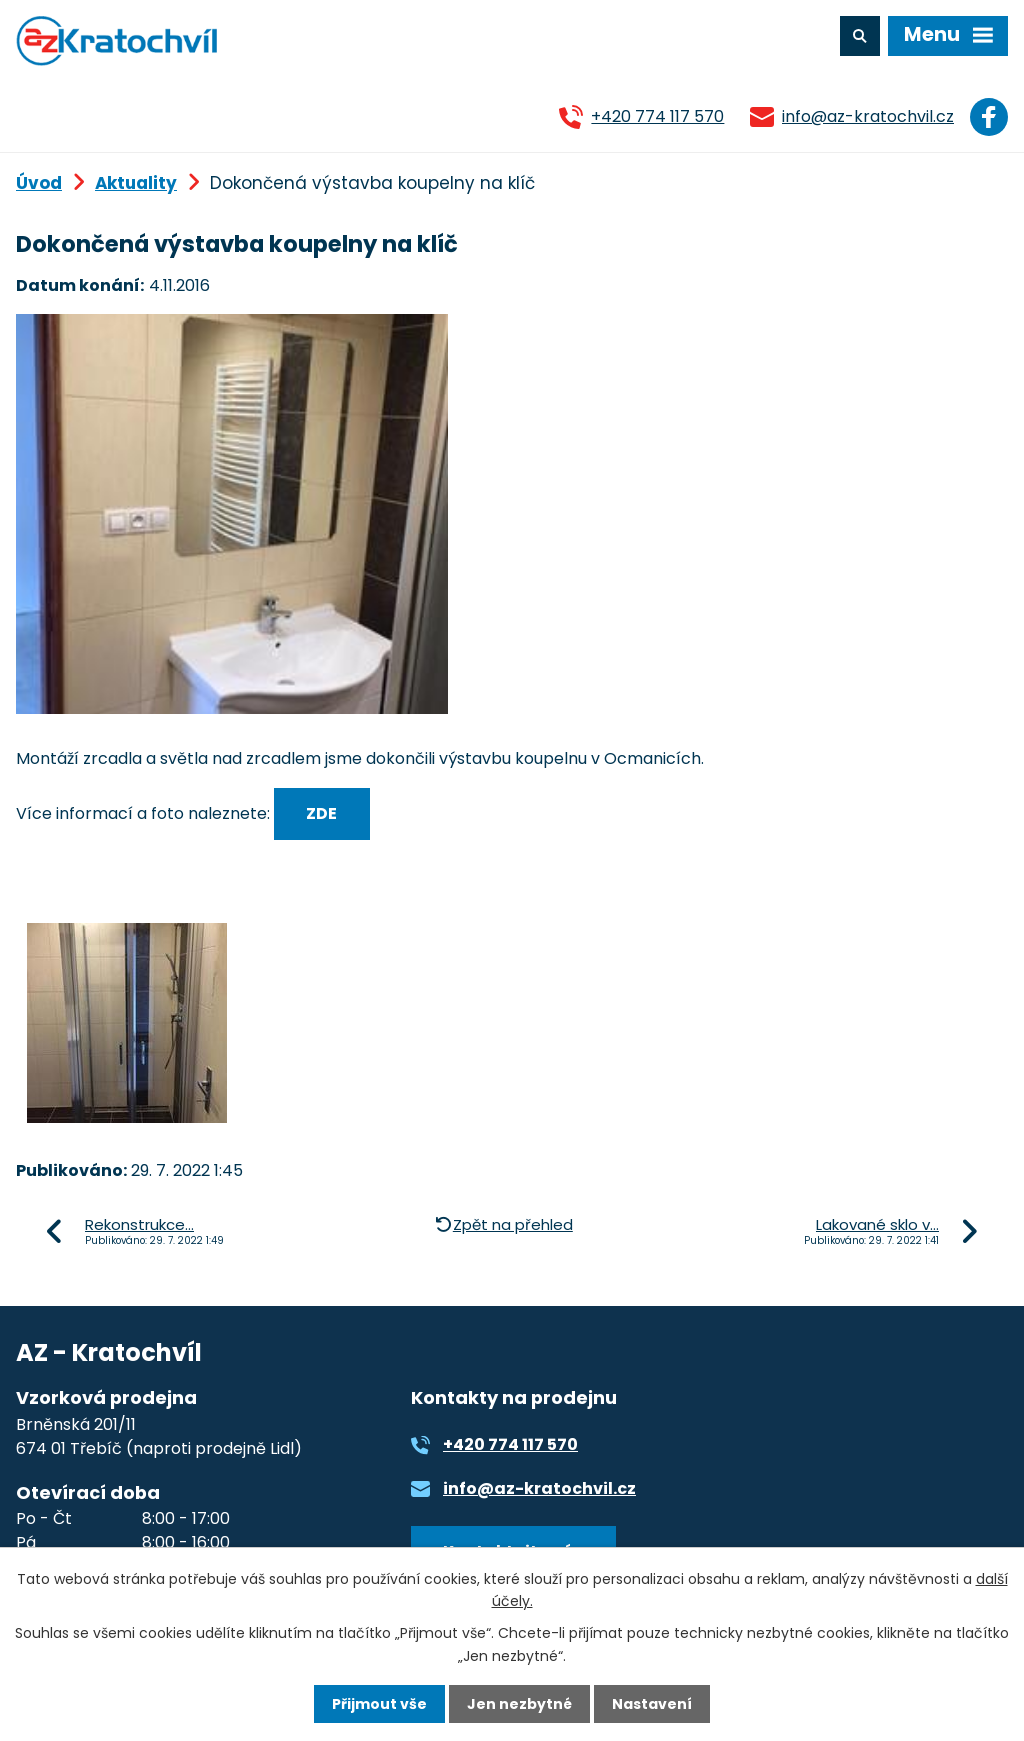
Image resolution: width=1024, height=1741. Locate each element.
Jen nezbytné (519, 1704)
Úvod (39, 183)
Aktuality (136, 183)
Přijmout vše (379, 1704)
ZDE (321, 813)
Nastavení (652, 1704)
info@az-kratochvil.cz (868, 116)
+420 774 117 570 (657, 116)
